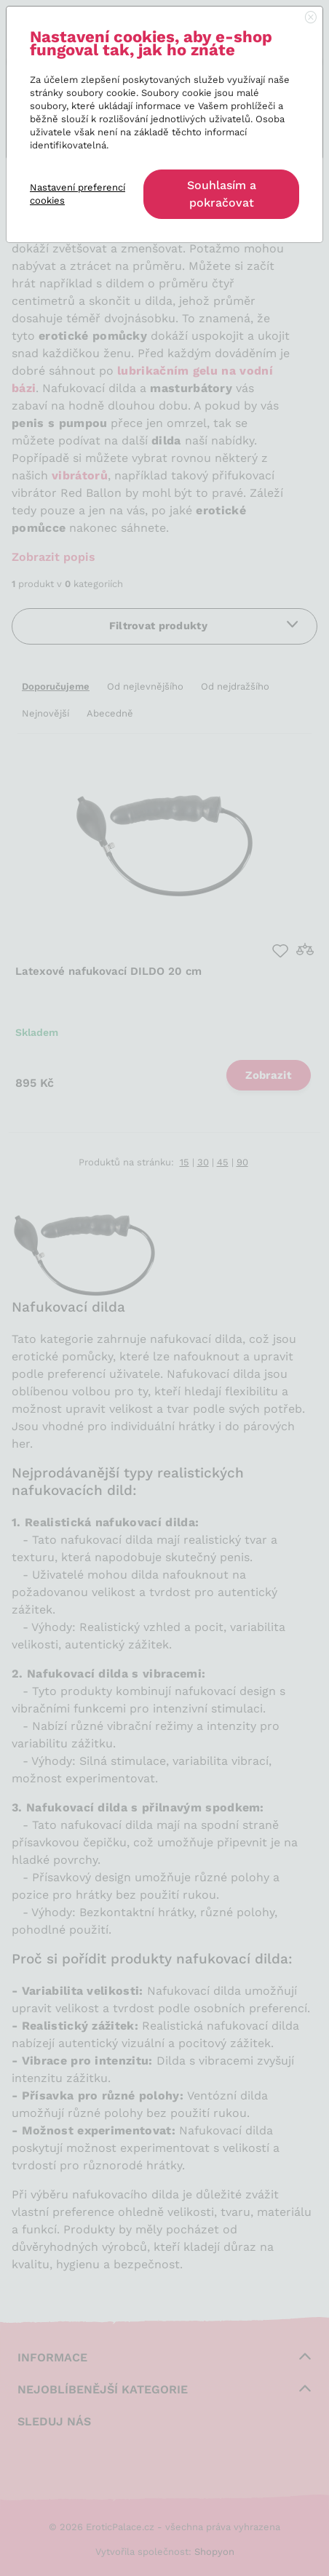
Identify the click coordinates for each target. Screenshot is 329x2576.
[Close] (310, 18)
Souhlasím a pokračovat (221, 194)
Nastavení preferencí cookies (77, 194)
